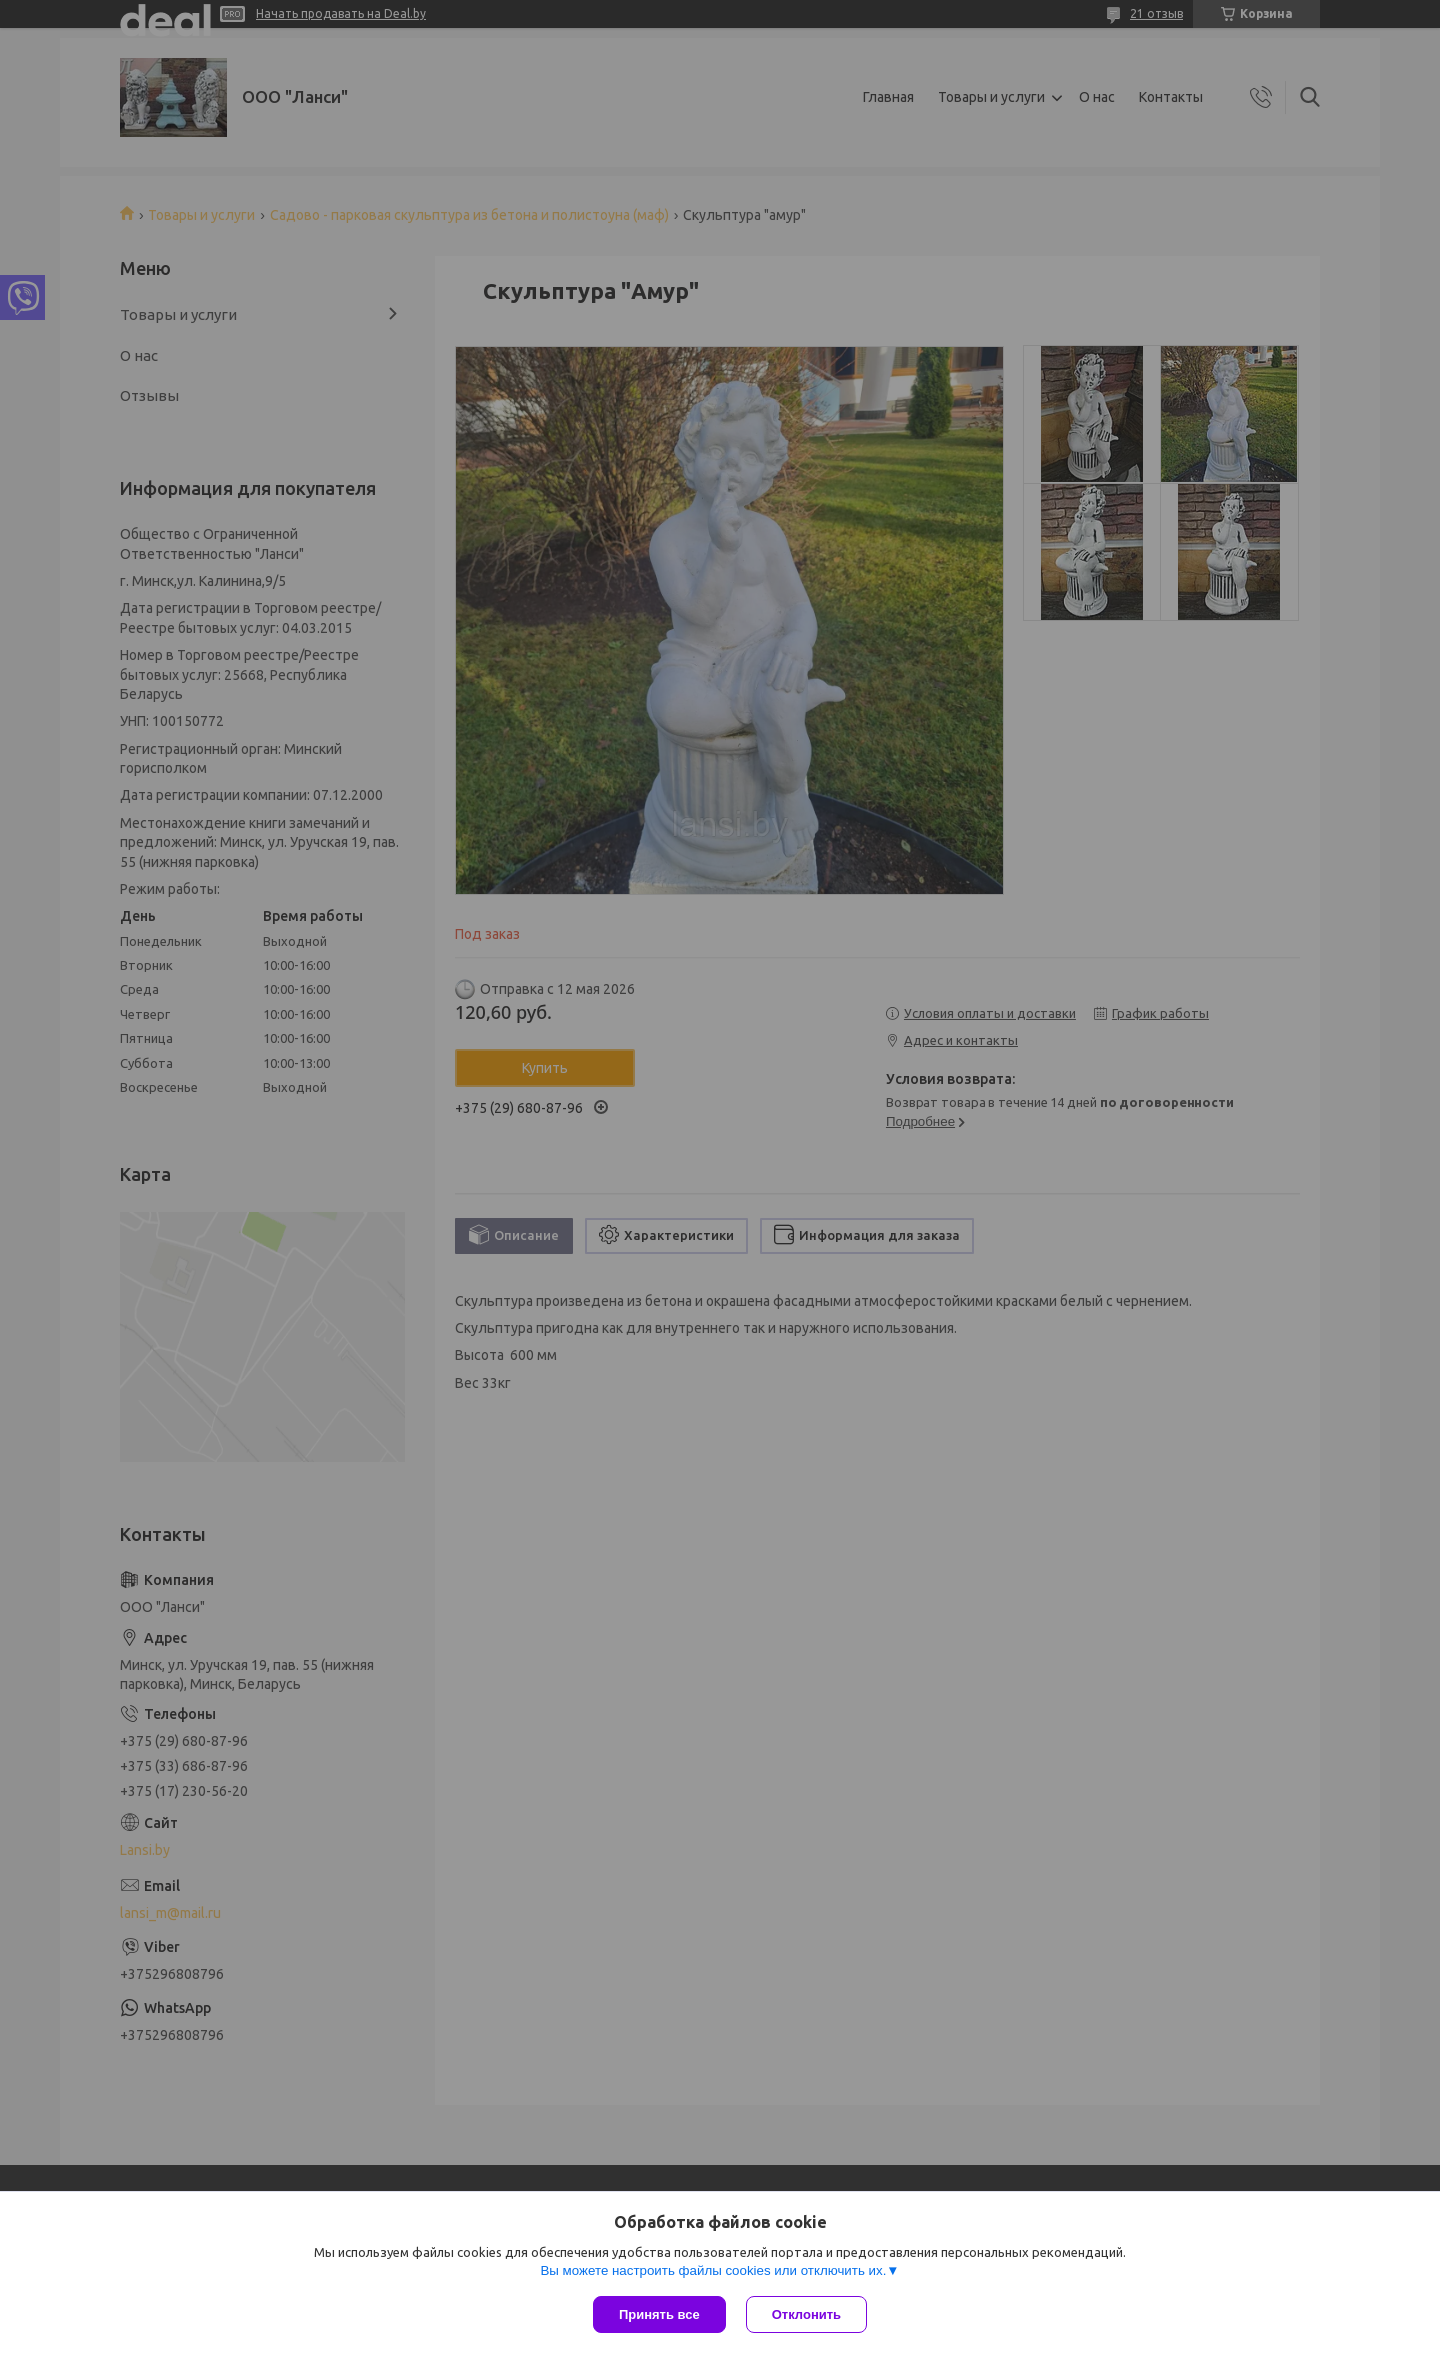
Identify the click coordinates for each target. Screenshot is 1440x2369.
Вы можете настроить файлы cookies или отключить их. (713, 2270)
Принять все (659, 2314)
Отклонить (806, 2314)
